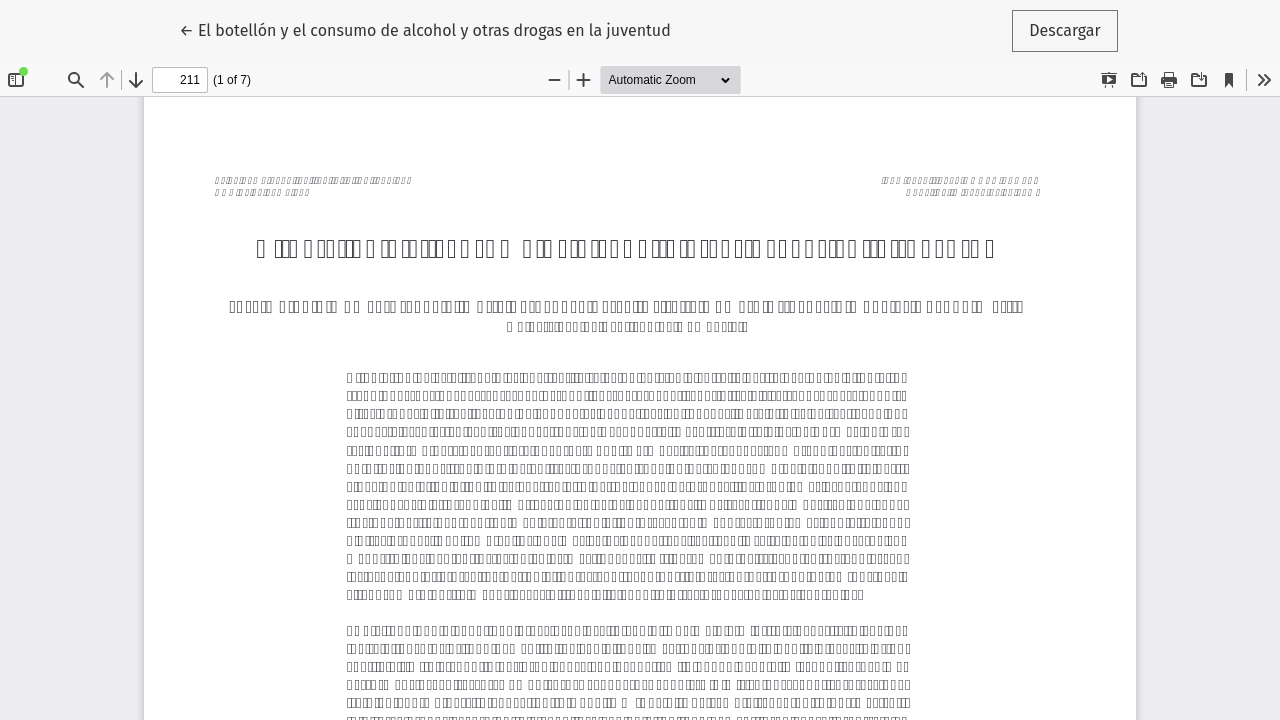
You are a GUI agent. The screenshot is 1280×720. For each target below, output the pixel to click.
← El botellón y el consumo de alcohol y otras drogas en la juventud (425, 29)
